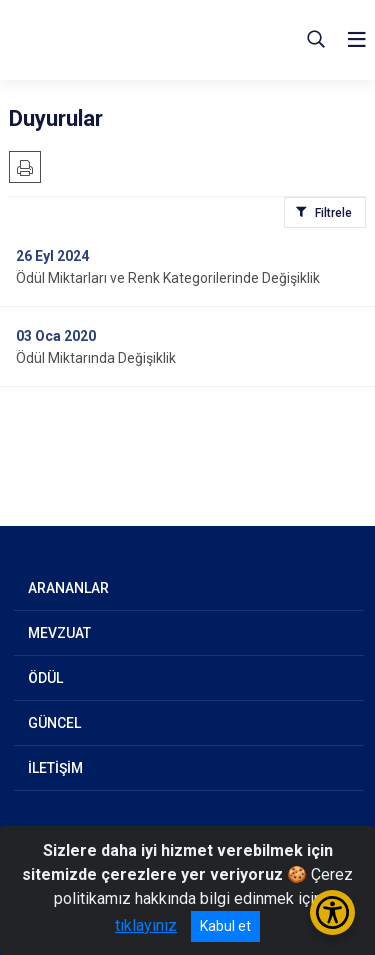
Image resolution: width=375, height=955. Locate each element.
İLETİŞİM (55, 768)
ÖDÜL (45, 678)
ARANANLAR (68, 588)
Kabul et (225, 926)
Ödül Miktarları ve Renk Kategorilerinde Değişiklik (168, 278)
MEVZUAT (59, 633)
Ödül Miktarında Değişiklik (96, 358)
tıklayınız (146, 925)
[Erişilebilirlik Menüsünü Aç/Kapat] (332, 912)
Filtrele (333, 213)
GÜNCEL (54, 723)
